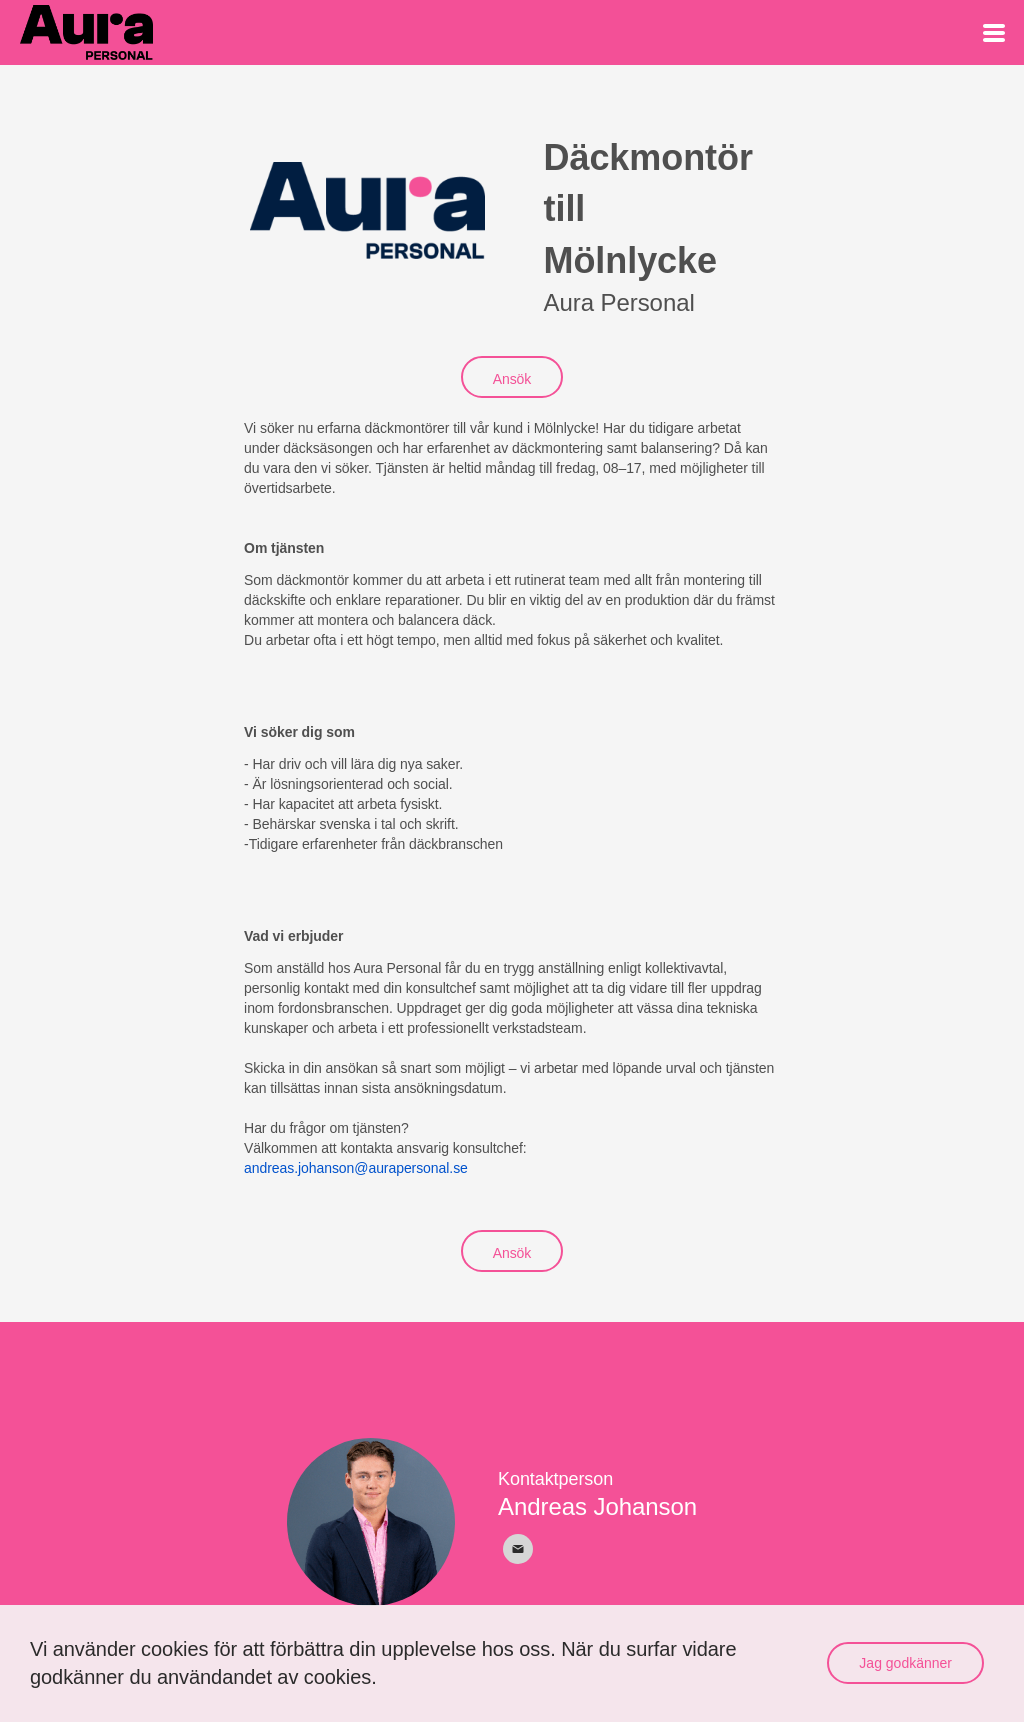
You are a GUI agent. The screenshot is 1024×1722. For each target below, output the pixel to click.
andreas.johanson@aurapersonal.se (356, 1168)
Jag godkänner (905, 1663)
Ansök (512, 379)
